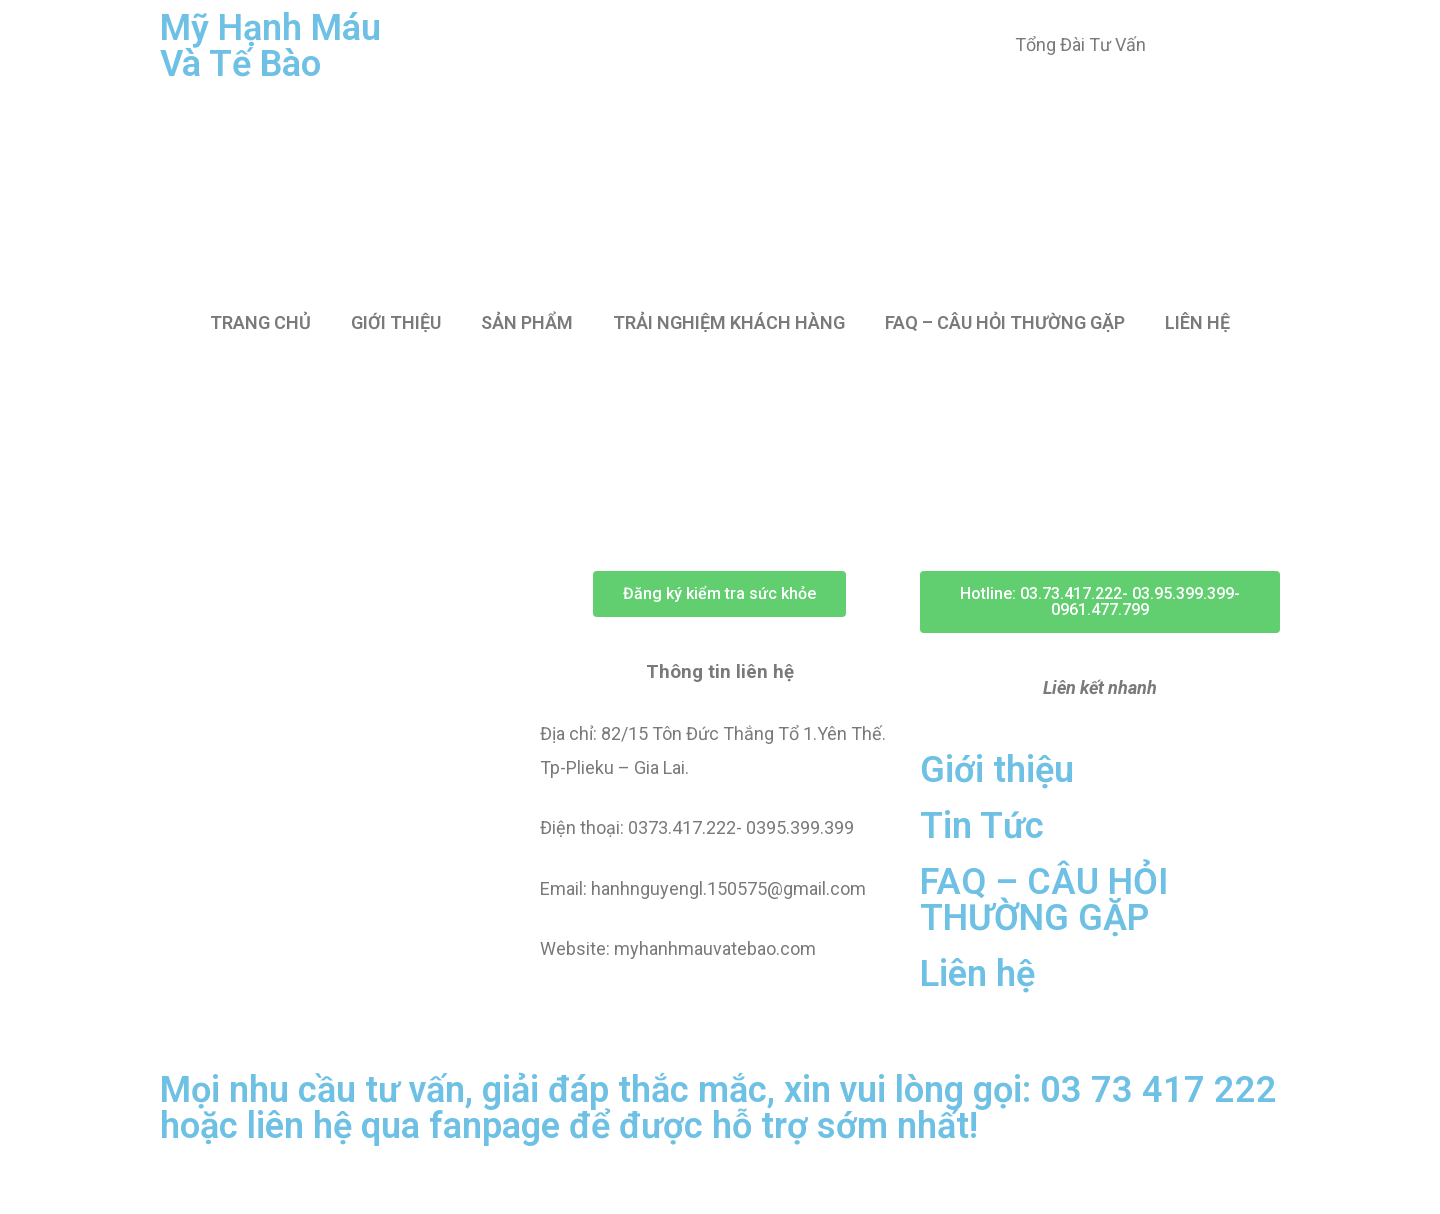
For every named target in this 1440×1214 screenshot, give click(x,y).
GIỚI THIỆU (396, 322)
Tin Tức (982, 826)
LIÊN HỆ (1197, 322)
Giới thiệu (997, 770)
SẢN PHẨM (527, 322)
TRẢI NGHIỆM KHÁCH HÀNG (729, 322)
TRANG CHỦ (260, 322)
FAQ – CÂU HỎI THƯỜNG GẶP (1005, 322)
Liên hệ (977, 974)
